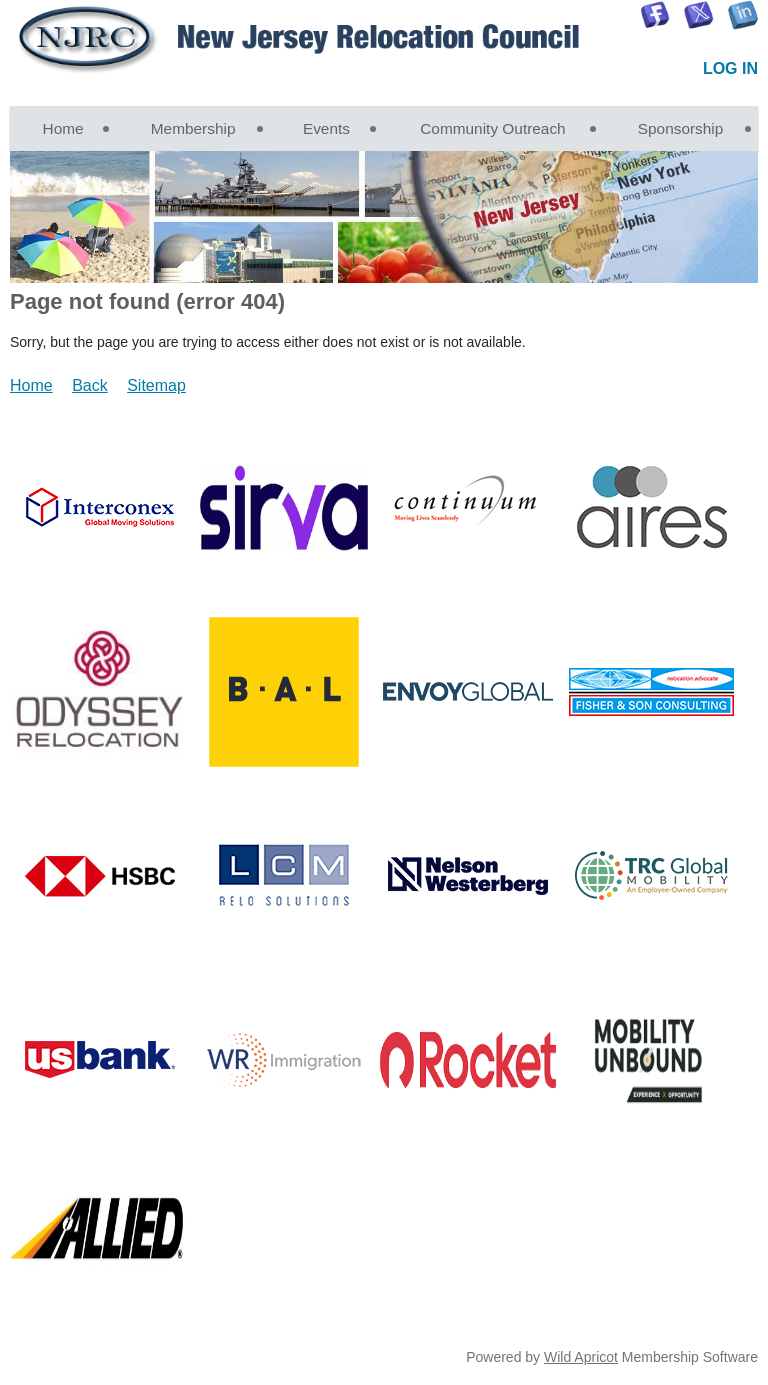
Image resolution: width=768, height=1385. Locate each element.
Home (31, 385)
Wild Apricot (581, 1357)
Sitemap (156, 385)
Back (90, 385)
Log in (730, 68)
